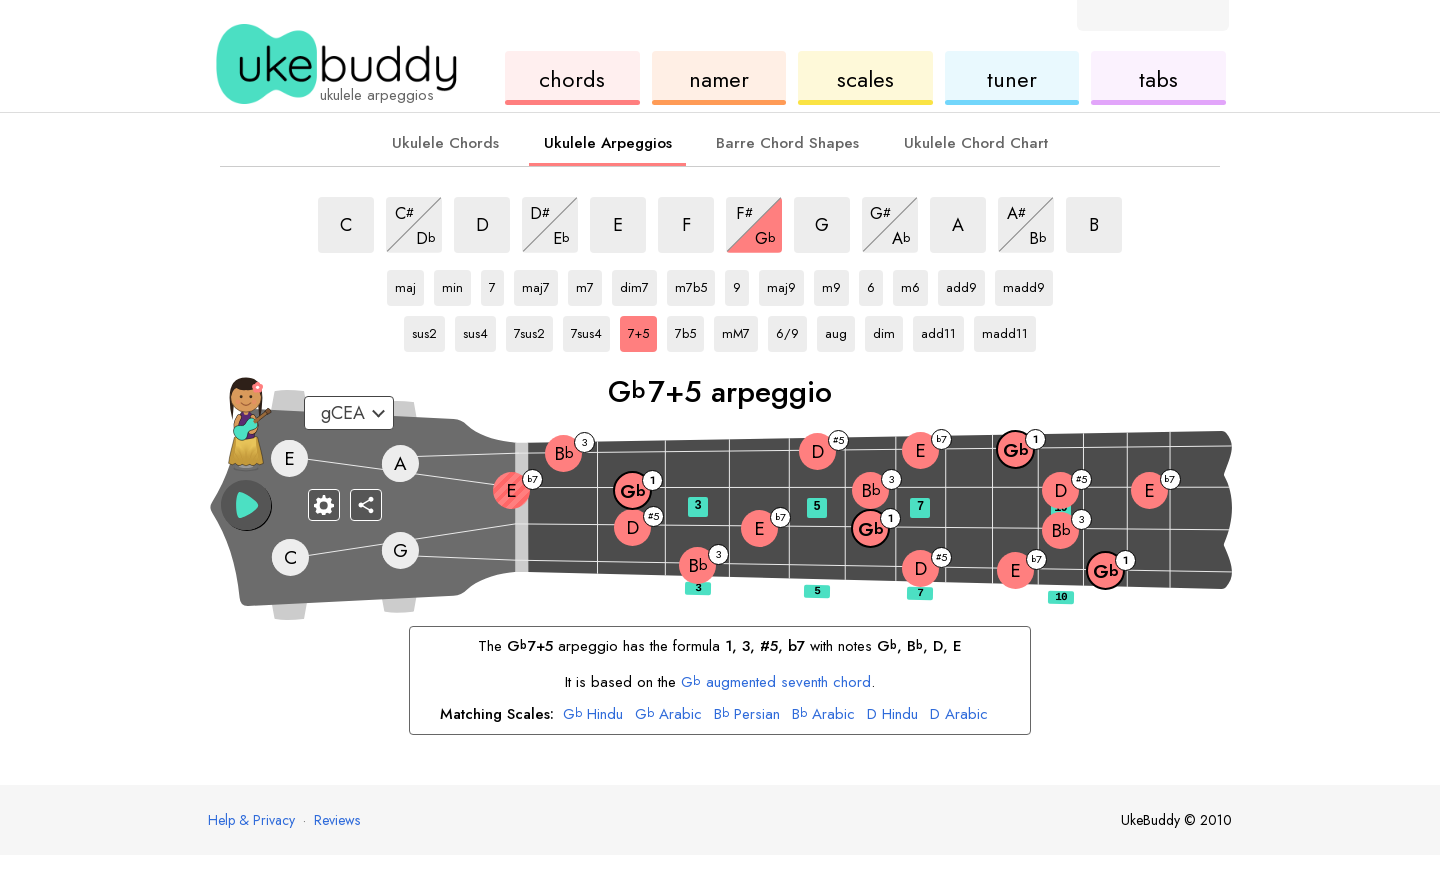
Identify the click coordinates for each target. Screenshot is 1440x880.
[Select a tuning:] (349, 413)
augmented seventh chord (776, 682)
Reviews (337, 820)
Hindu (593, 715)
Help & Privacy (251, 820)
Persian (747, 715)
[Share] (366, 505)
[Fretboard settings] (324, 505)
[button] (246, 505)
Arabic (668, 715)
